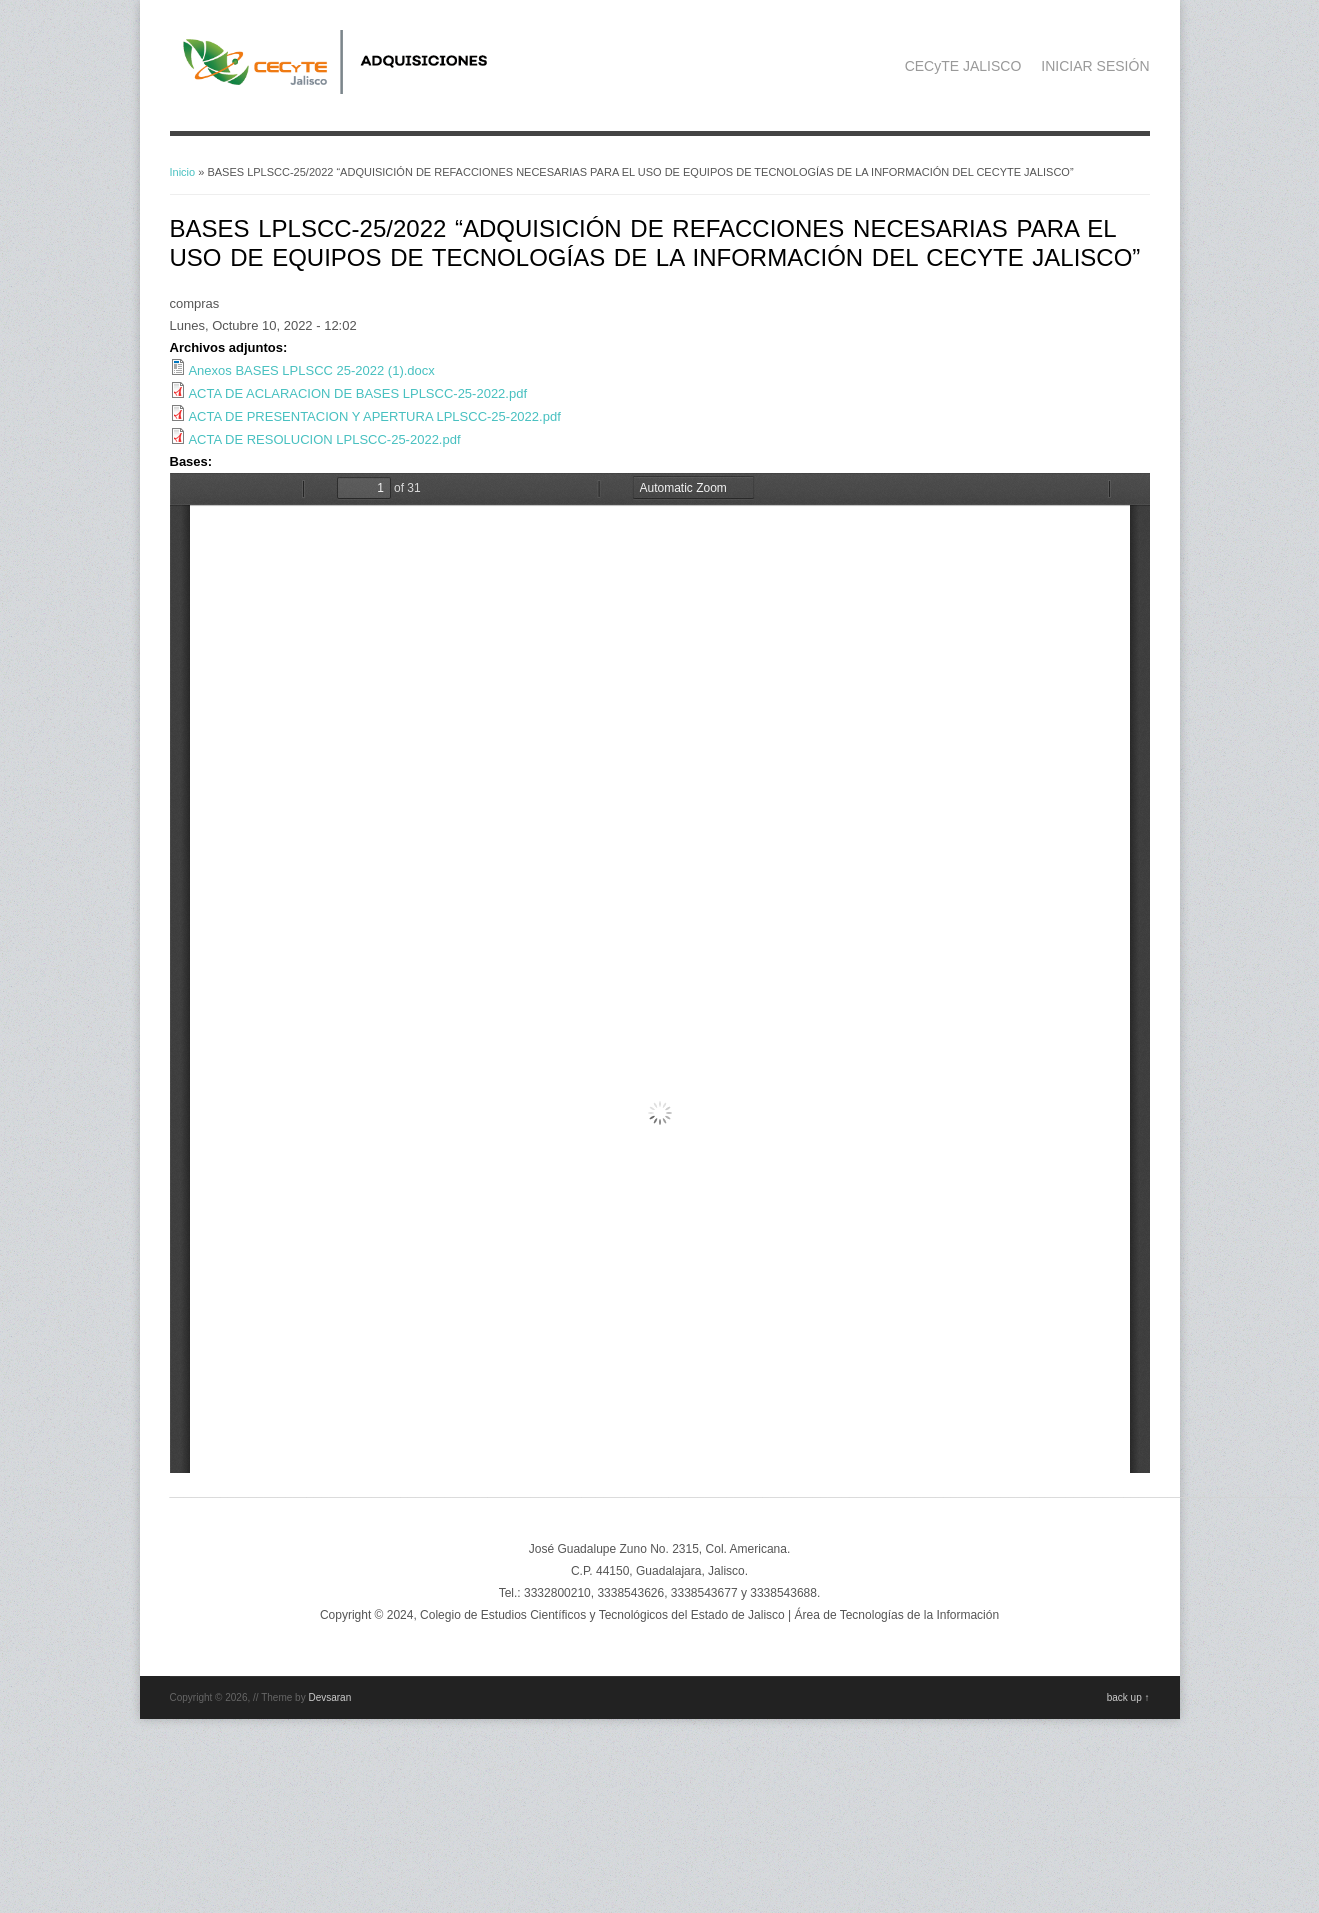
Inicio (183, 172)
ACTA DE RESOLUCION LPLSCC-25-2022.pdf (324, 439)
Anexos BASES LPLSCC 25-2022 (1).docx (311, 370)
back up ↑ (1128, 1697)
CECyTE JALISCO (963, 66)
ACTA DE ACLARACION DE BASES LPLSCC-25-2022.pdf (357, 393)
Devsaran (329, 1697)
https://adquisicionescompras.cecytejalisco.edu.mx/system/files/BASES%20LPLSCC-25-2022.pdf (660, 973)
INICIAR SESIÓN (1095, 66)
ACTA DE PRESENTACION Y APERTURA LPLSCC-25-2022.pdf (374, 416)
